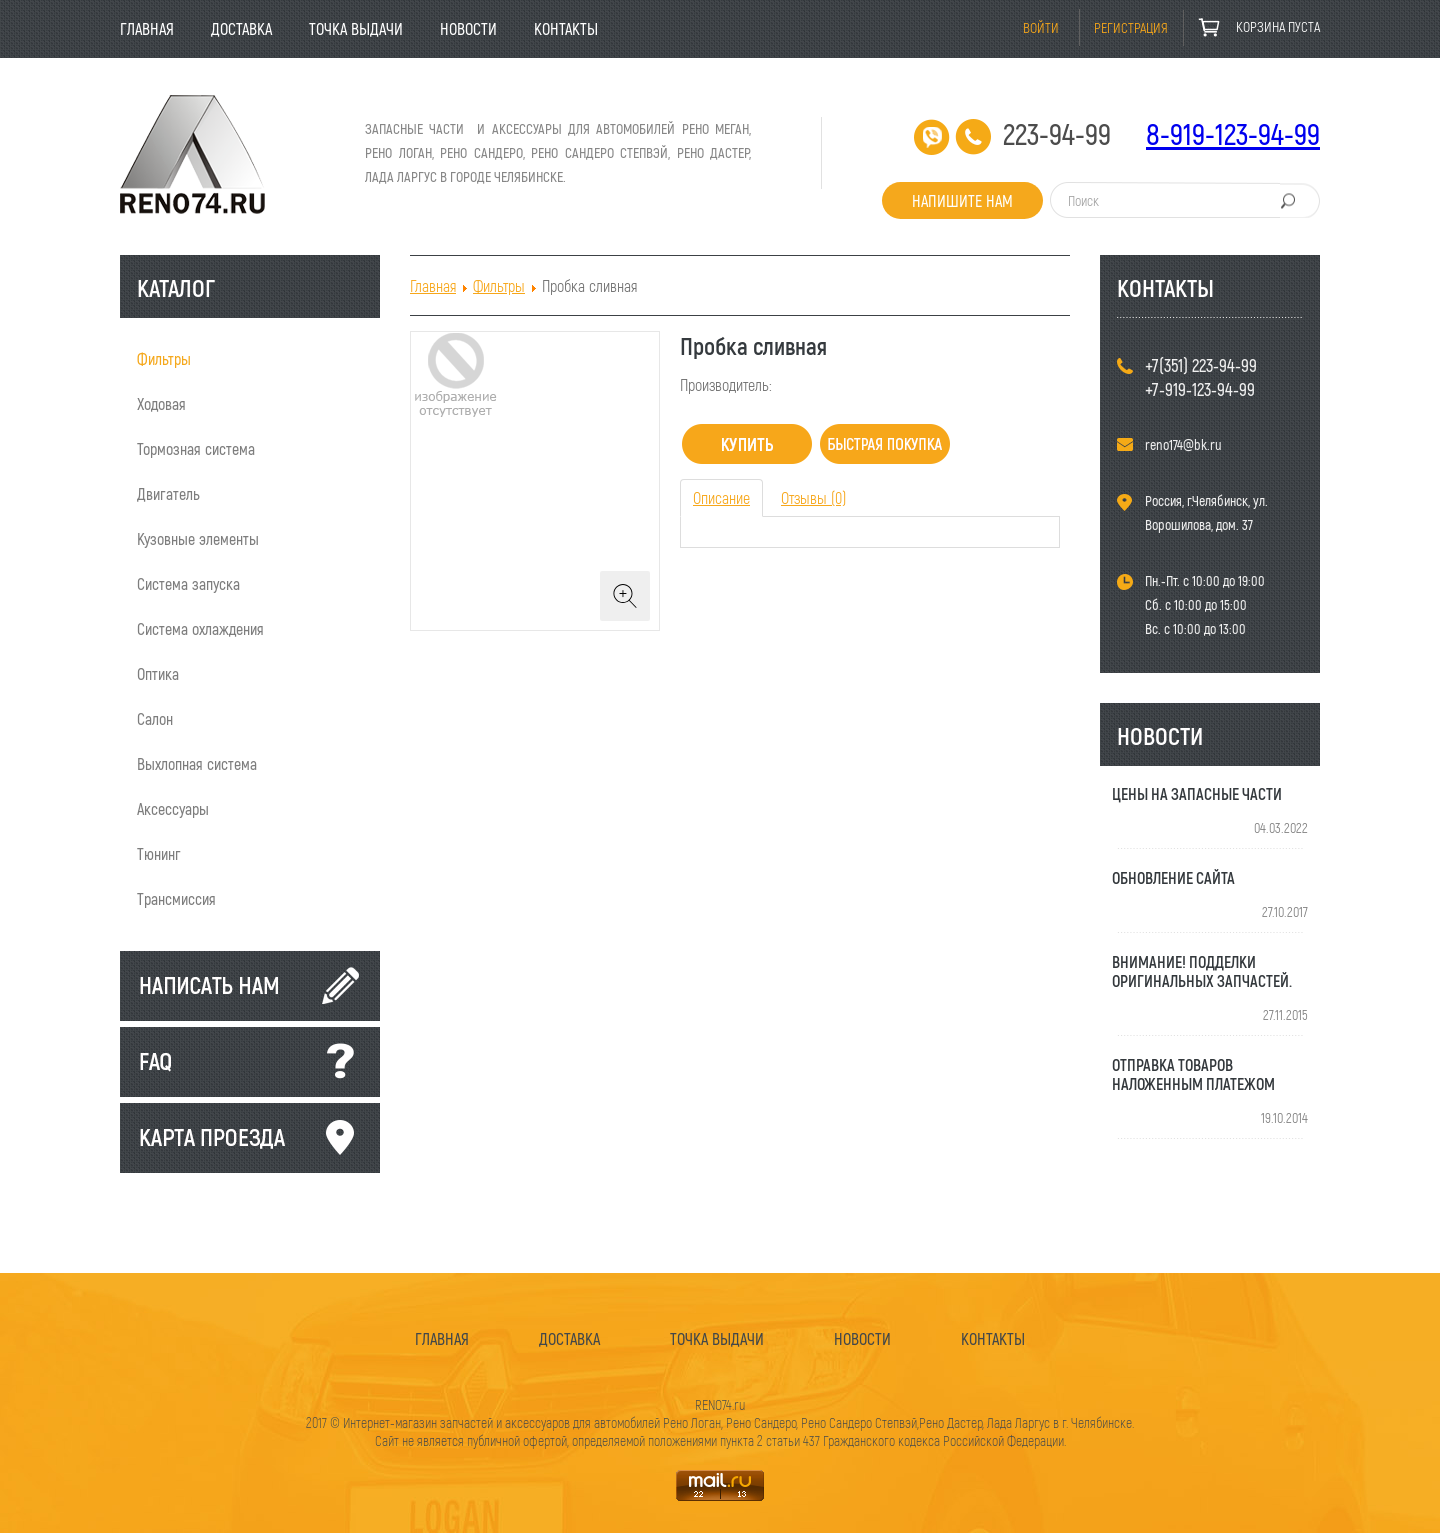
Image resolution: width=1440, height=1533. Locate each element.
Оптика (158, 673)
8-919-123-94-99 (1233, 133)
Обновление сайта (1173, 877)
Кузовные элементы (198, 538)
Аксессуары (173, 808)
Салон (155, 718)
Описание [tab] (721, 497)
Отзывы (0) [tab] (813, 497)
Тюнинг (159, 853)
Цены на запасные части (1197, 793)
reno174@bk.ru (1183, 444)
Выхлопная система (197, 763)
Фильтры (164, 358)
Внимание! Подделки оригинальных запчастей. (1202, 971)
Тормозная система (196, 448)
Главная (433, 285)
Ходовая (161, 403)
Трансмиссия (176, 898)
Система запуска (188, 583)
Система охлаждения (200, 628)
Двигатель (168, 493)
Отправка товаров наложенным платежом (1193, 1074)
